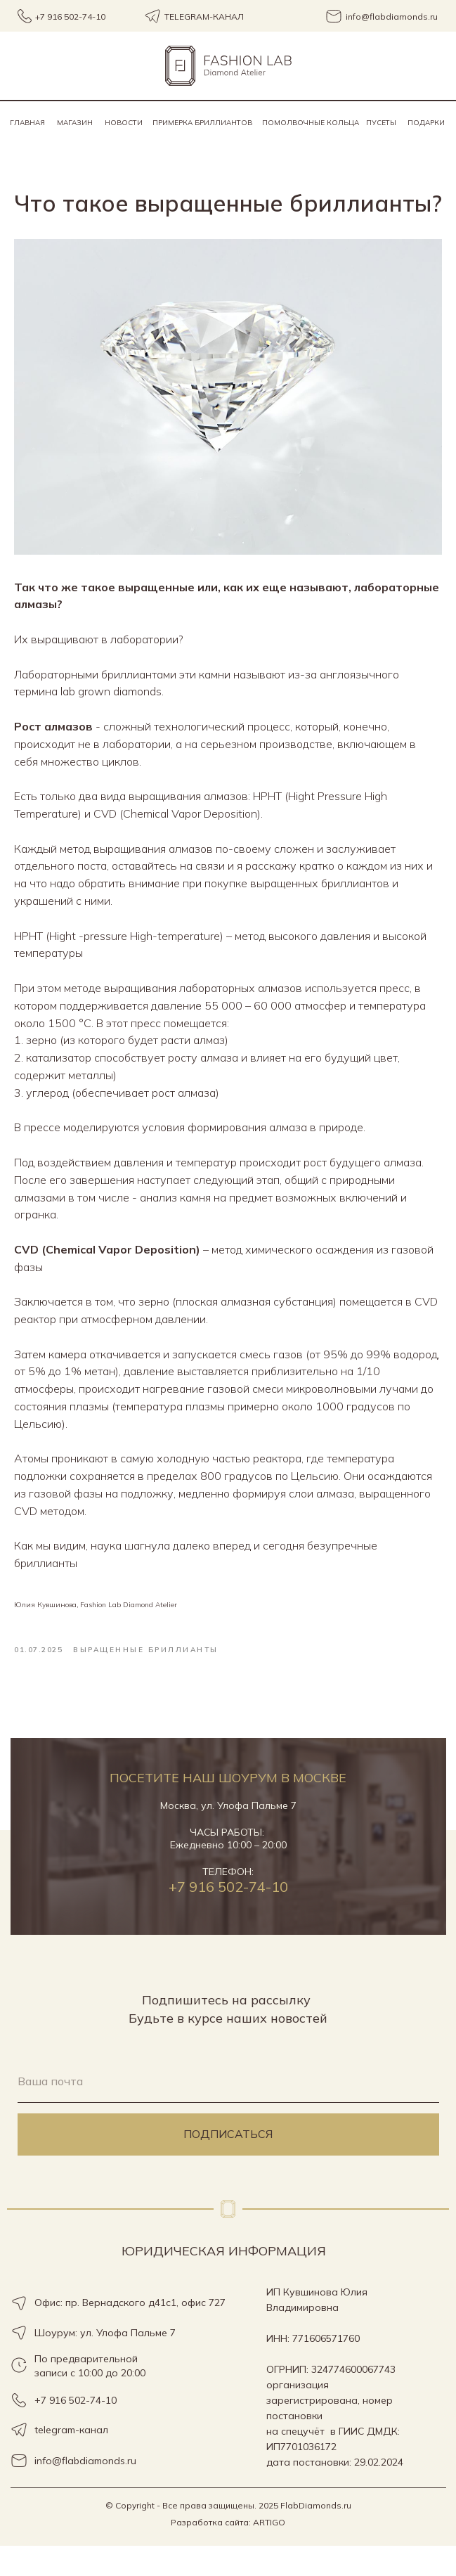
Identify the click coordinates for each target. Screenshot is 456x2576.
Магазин (75, 122)
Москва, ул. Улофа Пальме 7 (228, 1835)
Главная (27, 122)
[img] (228, 66)
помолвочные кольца (310, 122)
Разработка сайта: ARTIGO (228, 2552)
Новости (124, 122)
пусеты (381, 122)
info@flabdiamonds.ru (85, 2491)
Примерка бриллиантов (202, 122)
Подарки (426, 122)
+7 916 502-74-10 (228, 1917)
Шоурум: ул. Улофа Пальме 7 (105, 2363)
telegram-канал (71, 2460)
